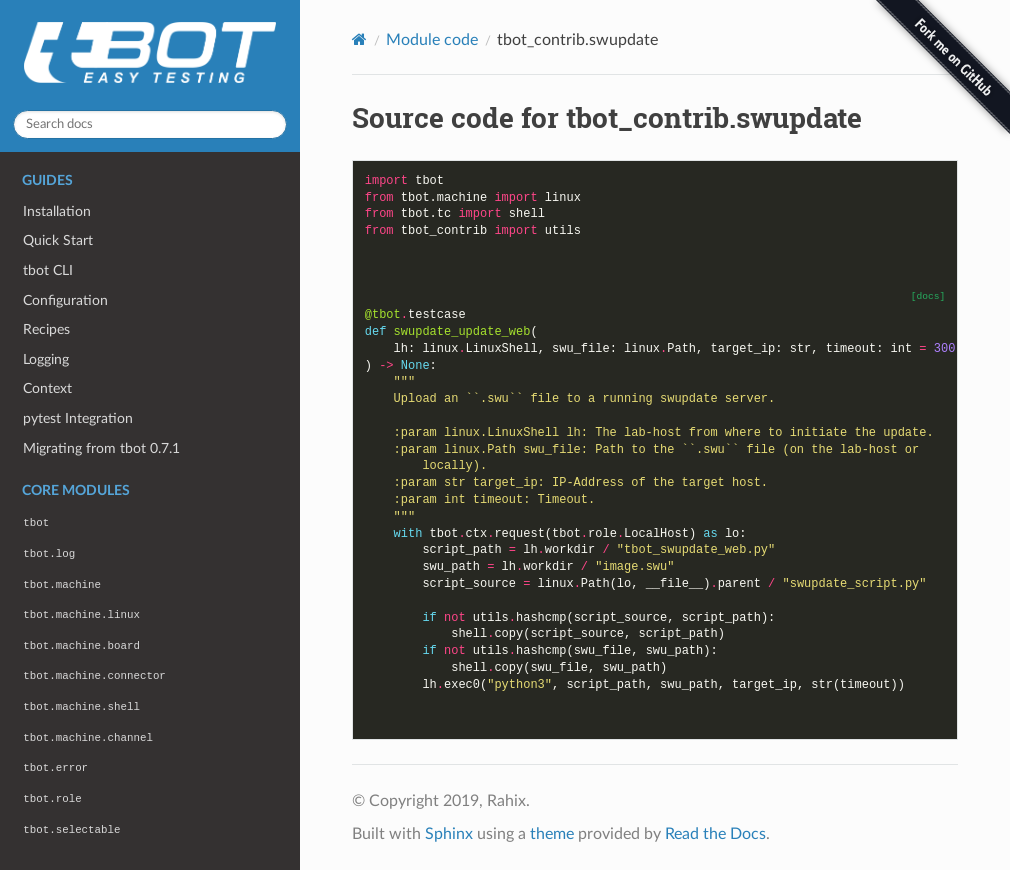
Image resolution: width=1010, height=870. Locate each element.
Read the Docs (715, 834)
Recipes (46, 329)
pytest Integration (78, 418)
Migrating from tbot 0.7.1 (101, 448)
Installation (57, 211)
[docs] (928, 296)
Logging (46, 359)
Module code (432, 40)
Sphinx (449, 834)
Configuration (65, 300)
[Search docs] (150, 124)
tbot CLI (48, 270)
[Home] (359, 39)
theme (552, 834)
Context (47, 388)
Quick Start (58, 240)
